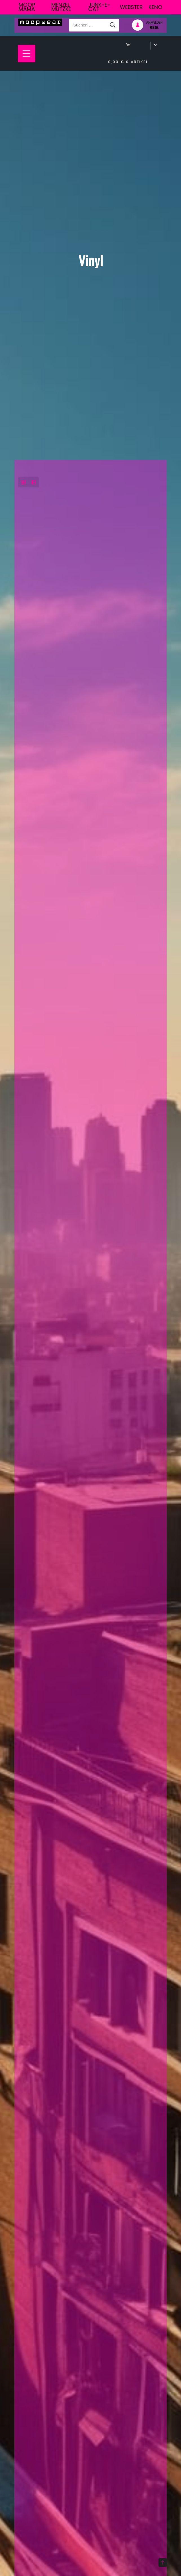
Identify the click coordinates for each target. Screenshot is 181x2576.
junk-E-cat (99, 7)
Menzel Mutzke (61, 7)
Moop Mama (27, 7)
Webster (131, 7)
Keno (155, 7)
